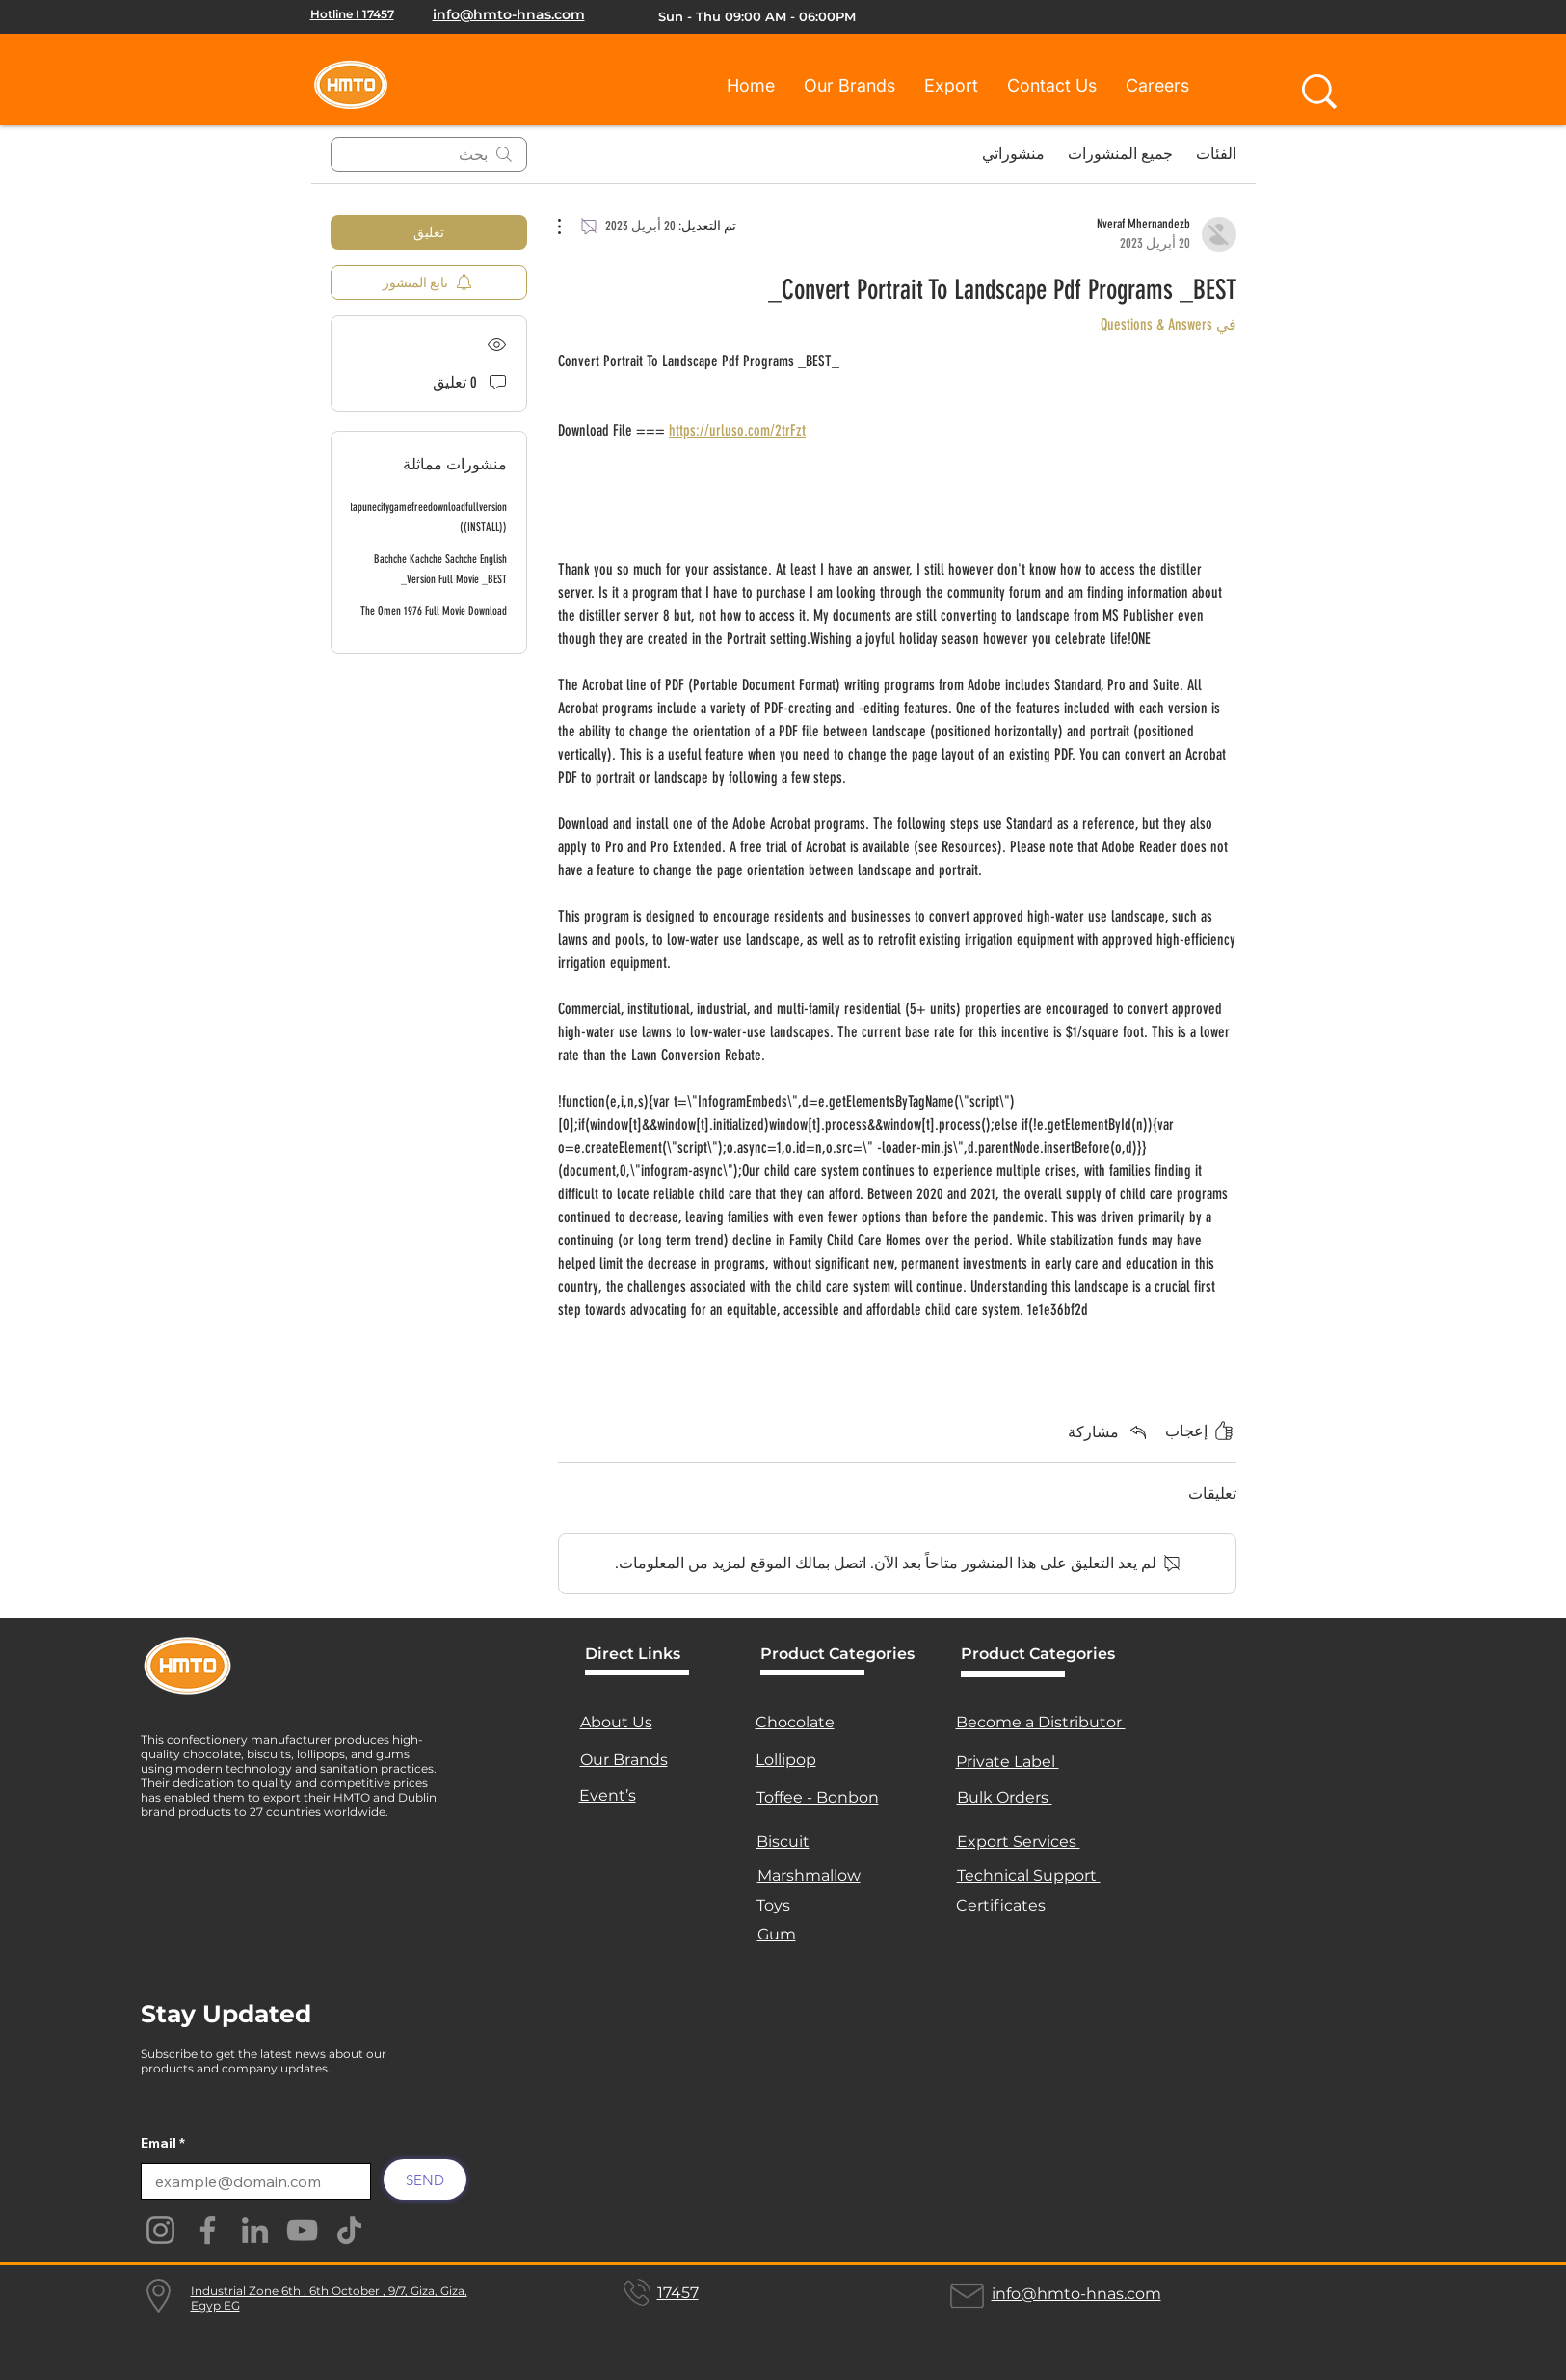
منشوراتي (1013, 154)
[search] (429, 154)
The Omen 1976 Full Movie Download (433, 611)
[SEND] (425, 2179)
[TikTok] (349, 2230)
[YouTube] (302, 2230)
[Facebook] (207, 2230)
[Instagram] (160, 2230)
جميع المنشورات (1120, 154)
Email (158, 2143)
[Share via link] (1109, 1431)
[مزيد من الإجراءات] (569, 226)
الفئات (1216, 154)
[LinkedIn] (255, 2230)
